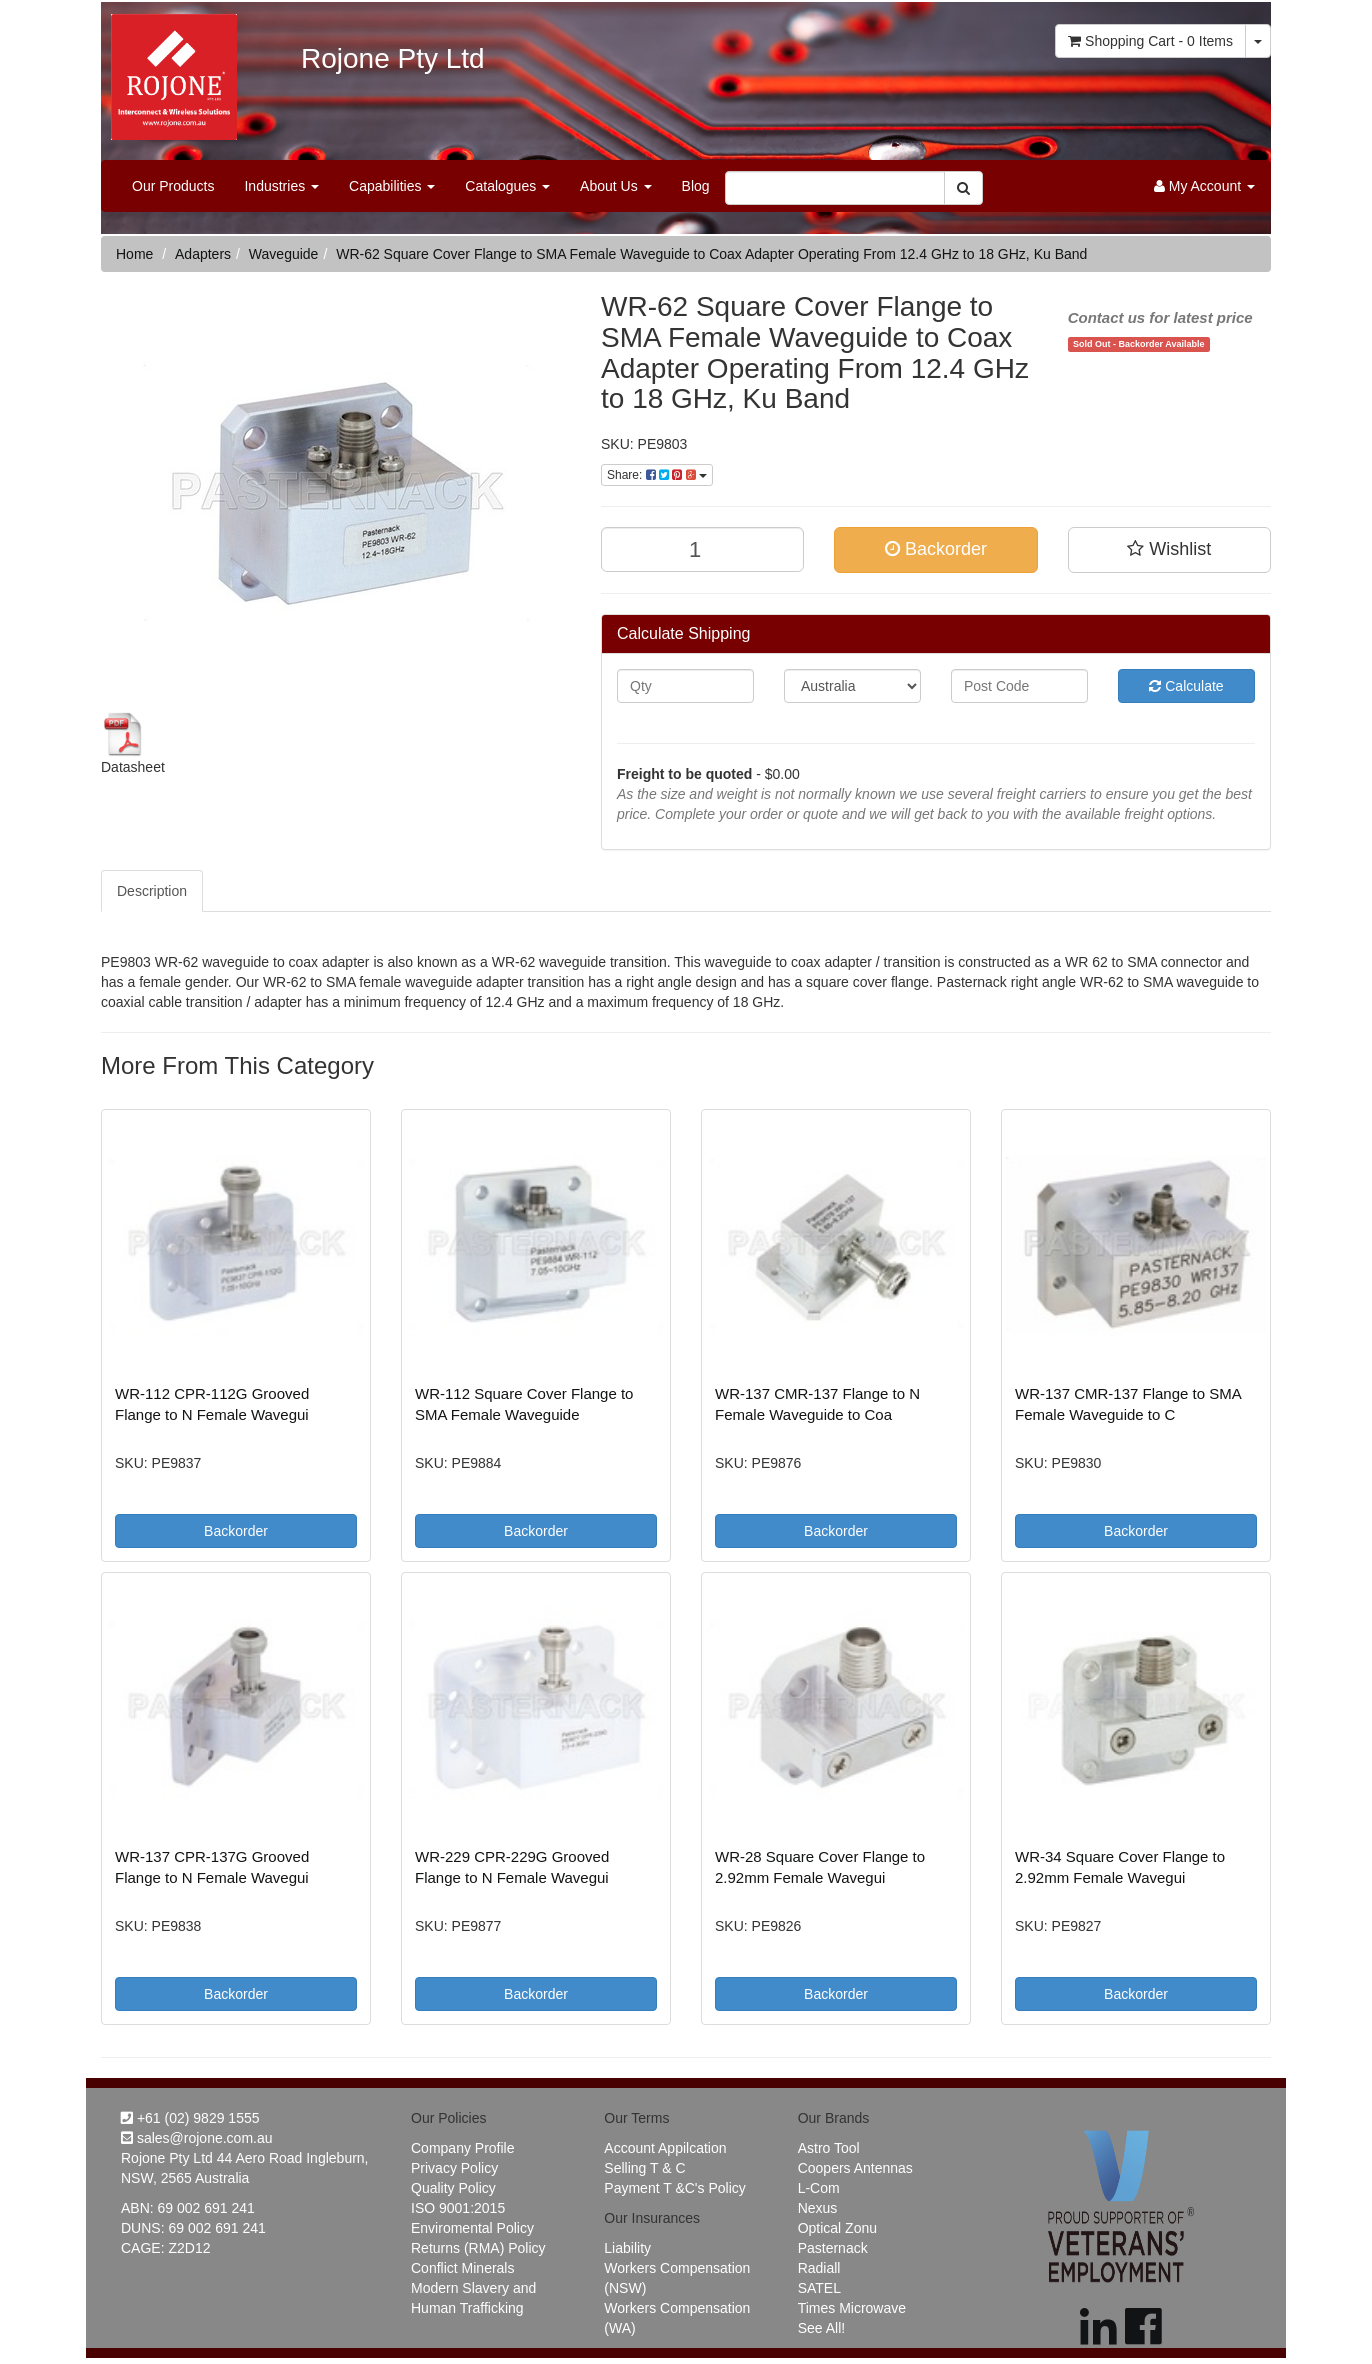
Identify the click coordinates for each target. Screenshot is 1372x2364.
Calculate (1186, 686)
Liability (627, 2248)
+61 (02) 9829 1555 (190, 2118)
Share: (657, 475)
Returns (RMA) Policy (478, 2248)
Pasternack (833, 2248)
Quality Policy (453, 2188)
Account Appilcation (665, 2148)
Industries (281, 186)
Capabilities (392, 186)
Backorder (936, 549)
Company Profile (463, 2148)
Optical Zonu (837, 2228)
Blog (696, 186)
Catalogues (507, 186)
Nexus (818, 2208)
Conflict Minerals (462, 2268)
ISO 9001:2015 (458, 2208)
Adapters (203, 254)
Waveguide (284, 254)
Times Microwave (852, 2308)
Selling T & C (644, 2168)
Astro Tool (829, 2148)
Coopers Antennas (855, 2168)
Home (134, 254)
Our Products (173, 186)
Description (152, 891)
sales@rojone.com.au (197, 2138)
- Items (1150, 41)
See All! (821, 2328)
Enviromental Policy (472, 2228)
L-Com (819, 2188)
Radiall (819, 2268)
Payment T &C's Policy (674, 2188)
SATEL (819, 2288)
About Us (615, 186)
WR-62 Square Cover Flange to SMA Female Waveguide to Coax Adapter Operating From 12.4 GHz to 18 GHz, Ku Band (711, 254)
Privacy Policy (454, 2168)
